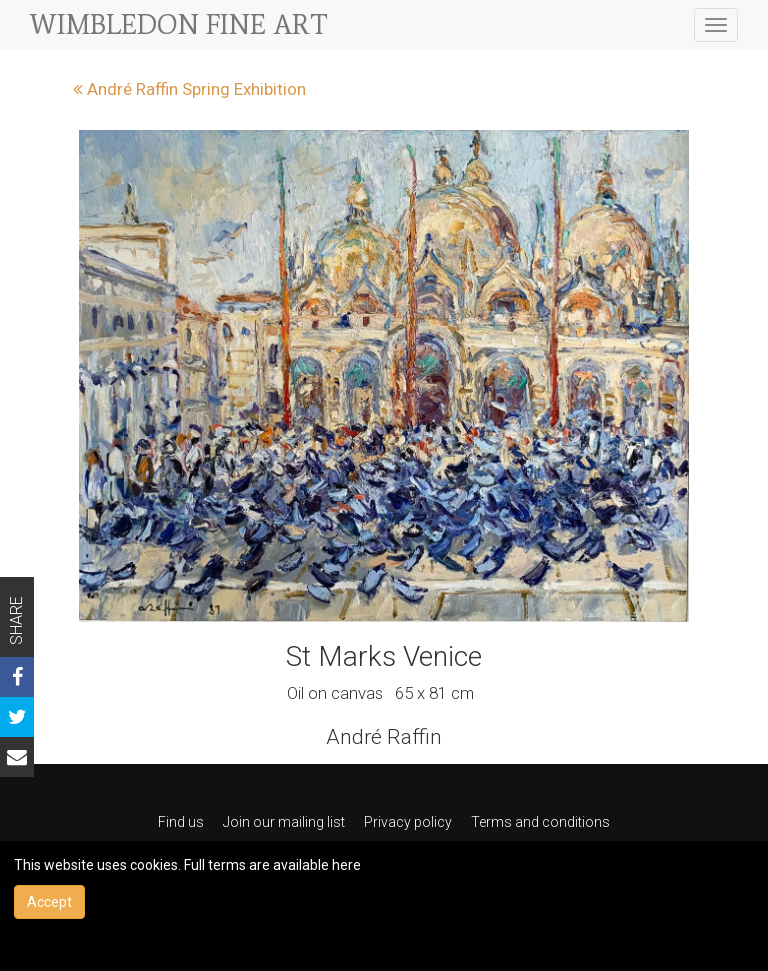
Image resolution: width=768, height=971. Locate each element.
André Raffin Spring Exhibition (189, 89)
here (346, 865)
